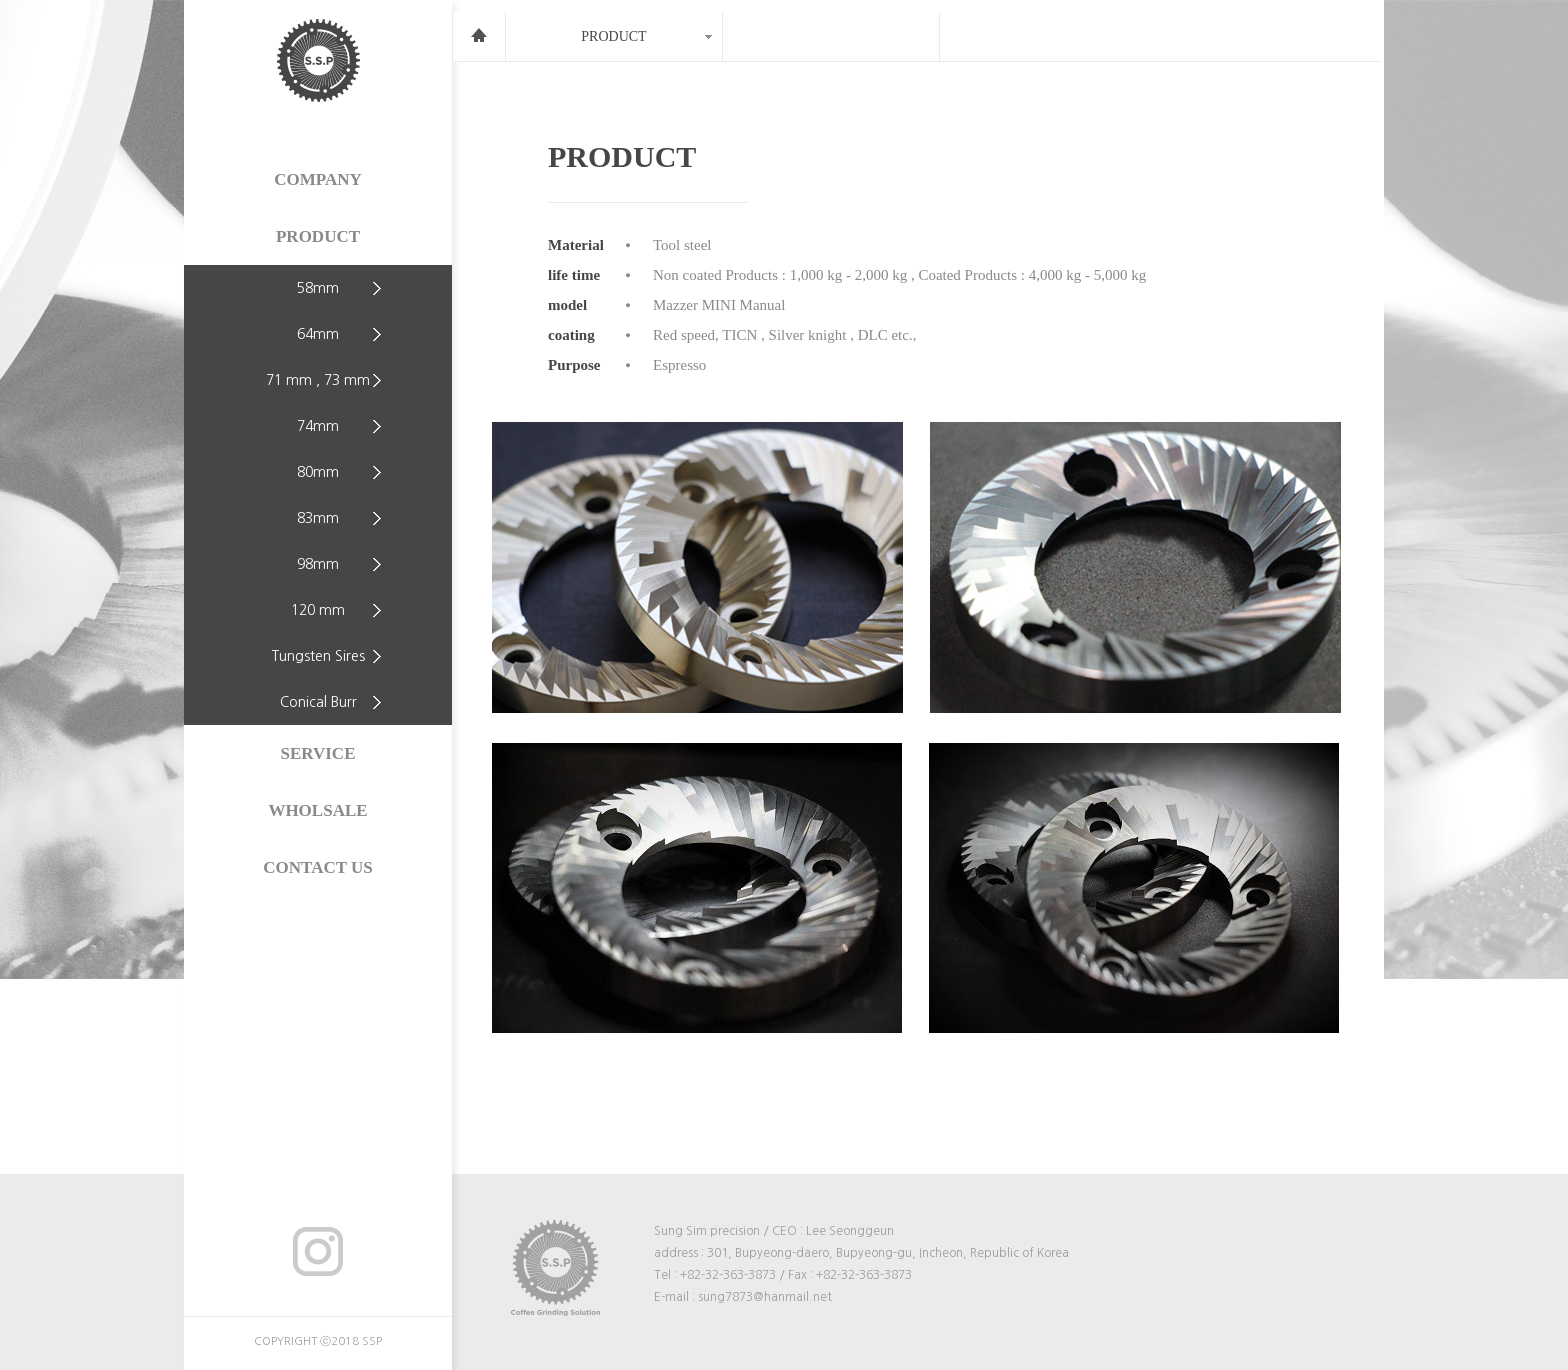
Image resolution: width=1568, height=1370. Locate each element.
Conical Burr (318, 702)
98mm (318, 564)
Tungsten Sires (318, 656)
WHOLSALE (317, 810)
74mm (318, 426)
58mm (318, 288)
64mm (318, 334)
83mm (318, 518)
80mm (318, 472)
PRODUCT (318, 236)
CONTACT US (317, 867)
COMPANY (318, 179)
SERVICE (318, 753)
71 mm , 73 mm (318, 380)
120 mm (318, 610)
